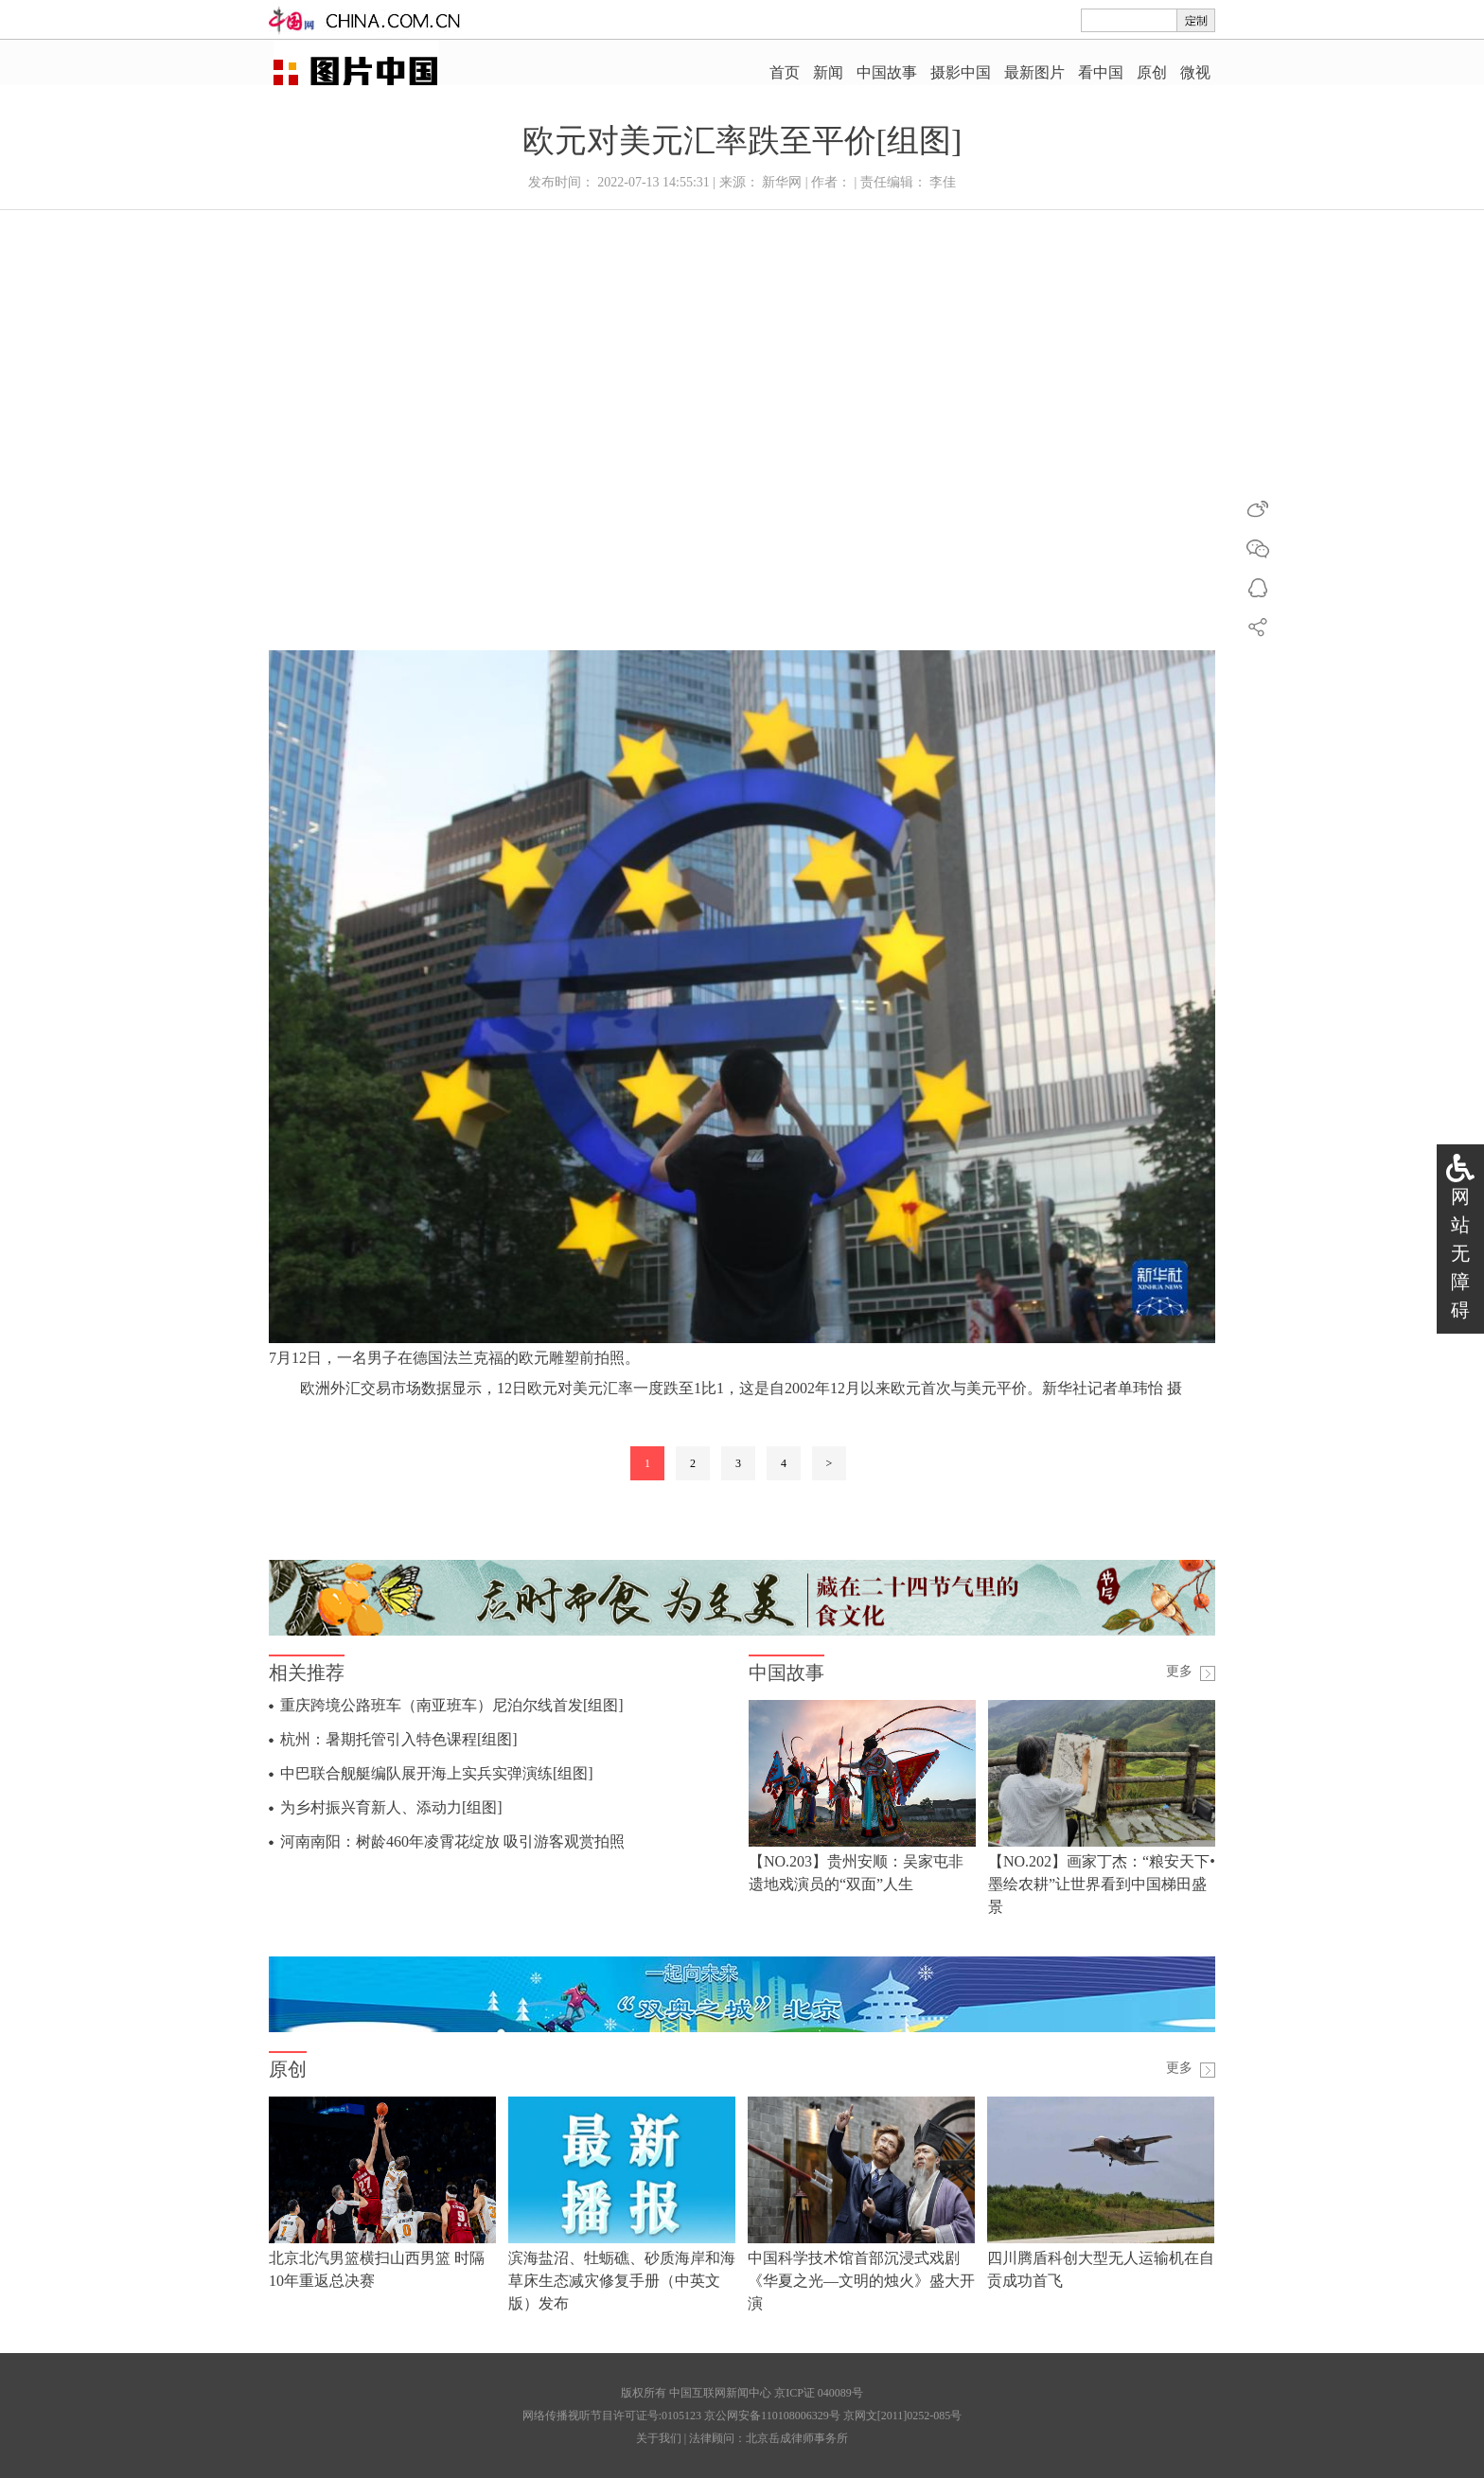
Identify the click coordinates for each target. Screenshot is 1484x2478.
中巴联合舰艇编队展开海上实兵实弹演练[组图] (436, 1773)
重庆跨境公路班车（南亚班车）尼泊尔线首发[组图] (452, 1705)
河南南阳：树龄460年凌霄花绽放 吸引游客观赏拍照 (452, 1841)
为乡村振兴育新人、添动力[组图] (391, 1807)
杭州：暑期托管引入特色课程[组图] (399, 1739)
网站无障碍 (1460, 1253)
